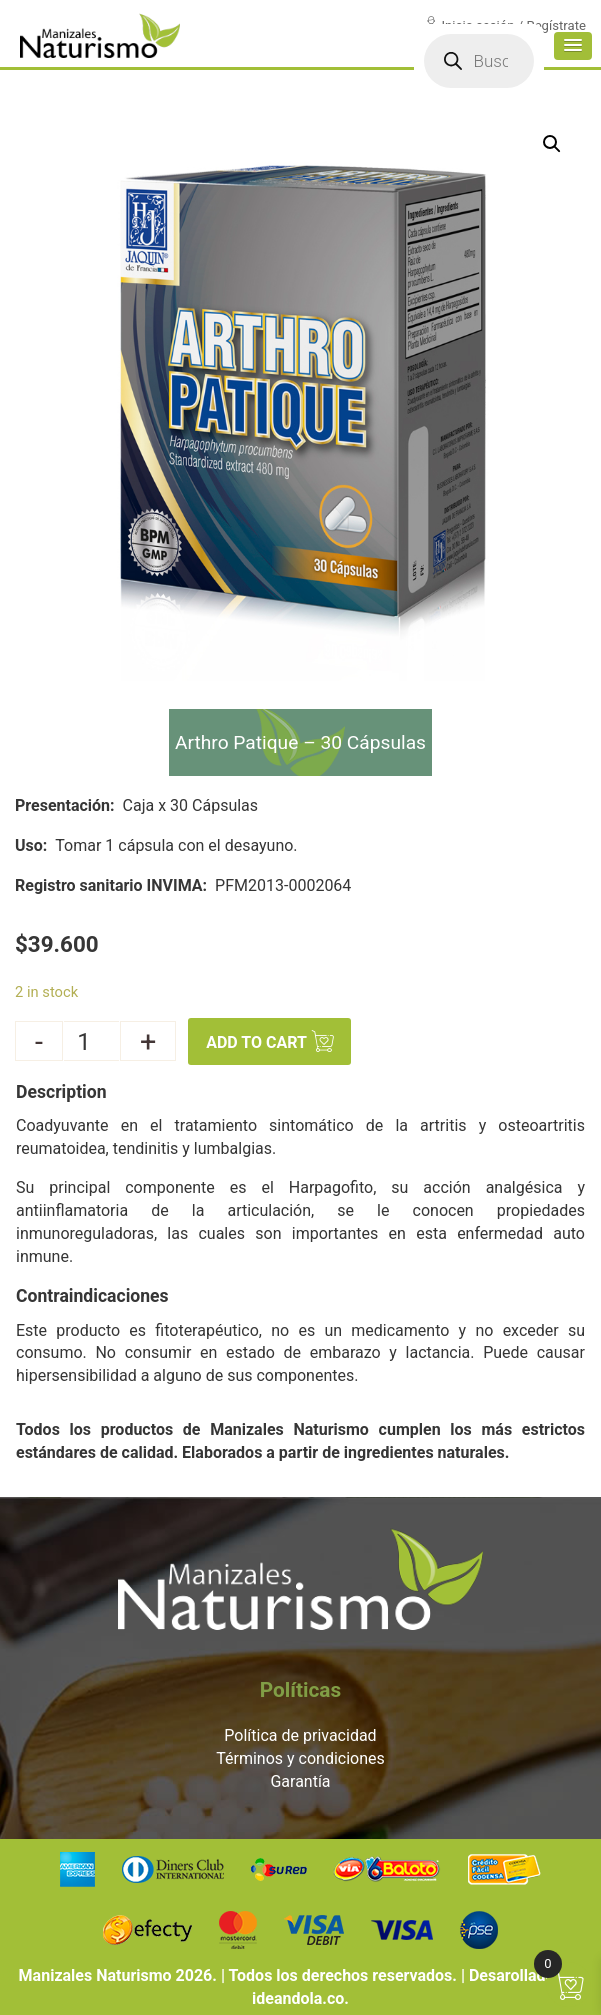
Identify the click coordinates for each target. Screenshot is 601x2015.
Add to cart (256, 1043)
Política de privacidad (300, 1735)
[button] (567, 66)
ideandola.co (298, 1998)
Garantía (300, 1781)
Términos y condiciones (300, 1758)
